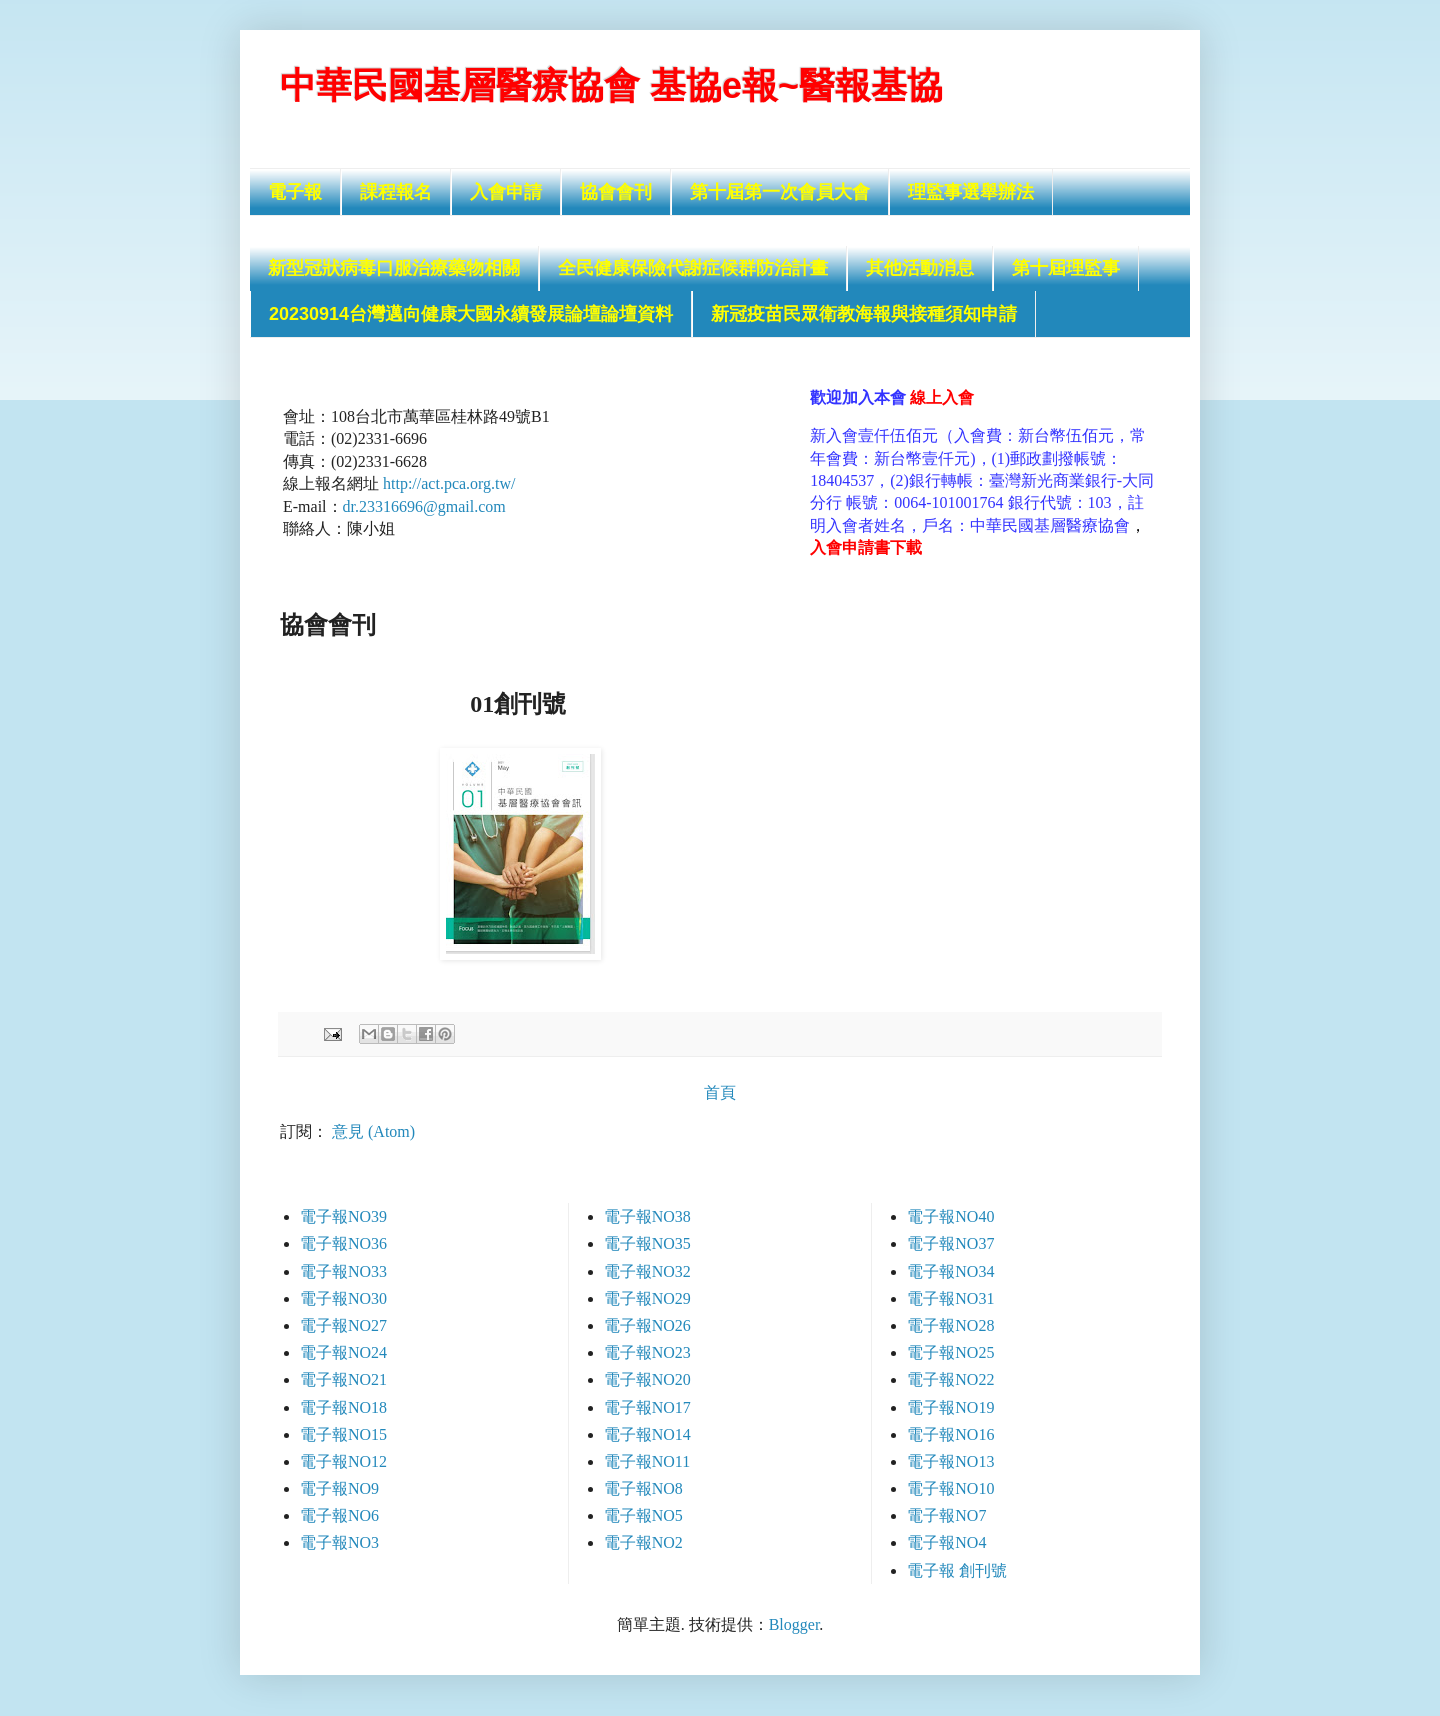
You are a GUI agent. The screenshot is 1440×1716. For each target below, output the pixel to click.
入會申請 (506, 192)
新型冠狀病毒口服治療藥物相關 (394, 268)
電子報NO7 (946, 1515)
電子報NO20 (647, 1379)
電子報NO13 (950, 1461)
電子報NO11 (647, 1461)
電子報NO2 (643, 1542)
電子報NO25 (950, 1352)
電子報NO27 (343, 1325)
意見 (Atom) (373, 1131)
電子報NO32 (647, 1271)
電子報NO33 (343, 1271)
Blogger (794, 1624)
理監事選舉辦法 (971, 192)
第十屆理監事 (1066, 268)
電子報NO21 (343, 1379)
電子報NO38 (647, 1216)
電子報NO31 (950, 1298)
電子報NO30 (343, 1298)
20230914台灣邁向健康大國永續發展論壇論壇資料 (471, 314)
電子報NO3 (339, 1542)
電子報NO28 (950, 1325)
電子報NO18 (343, 1407)
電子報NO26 (647, 1325)
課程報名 (396, 192)
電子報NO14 (647, 1434)
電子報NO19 (950, 1407)
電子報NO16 (950, 1434)
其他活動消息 (920, 268)
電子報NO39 (343, 1216)
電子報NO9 (339, 1488)
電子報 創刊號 (957, 1570)
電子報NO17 (647, 1407)
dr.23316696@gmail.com (424, 506)
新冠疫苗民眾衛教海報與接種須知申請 (864, 314)
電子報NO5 (643, 1515)
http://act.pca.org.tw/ (449, 483)
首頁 (720, 1092)
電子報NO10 (950, 1488)
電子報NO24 (343, 1352)
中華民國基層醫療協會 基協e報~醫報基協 (611, 85)
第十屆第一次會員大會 (780, 192)
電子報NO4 (946, 1542)
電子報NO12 (343, 1461)
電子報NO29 (647, 1298)
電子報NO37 (950, 1243)
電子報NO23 (647, 1352)
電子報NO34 (950, 1271)
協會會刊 (616, 192)
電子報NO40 (950, 1216)
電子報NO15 (343, 1434)
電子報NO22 (950, 1379)
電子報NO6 (339, 1515)
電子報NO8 (643, 1488)
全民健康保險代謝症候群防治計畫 (693, 268)
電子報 (295, 192)
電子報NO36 (343, 1243)
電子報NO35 (647, 1243)
